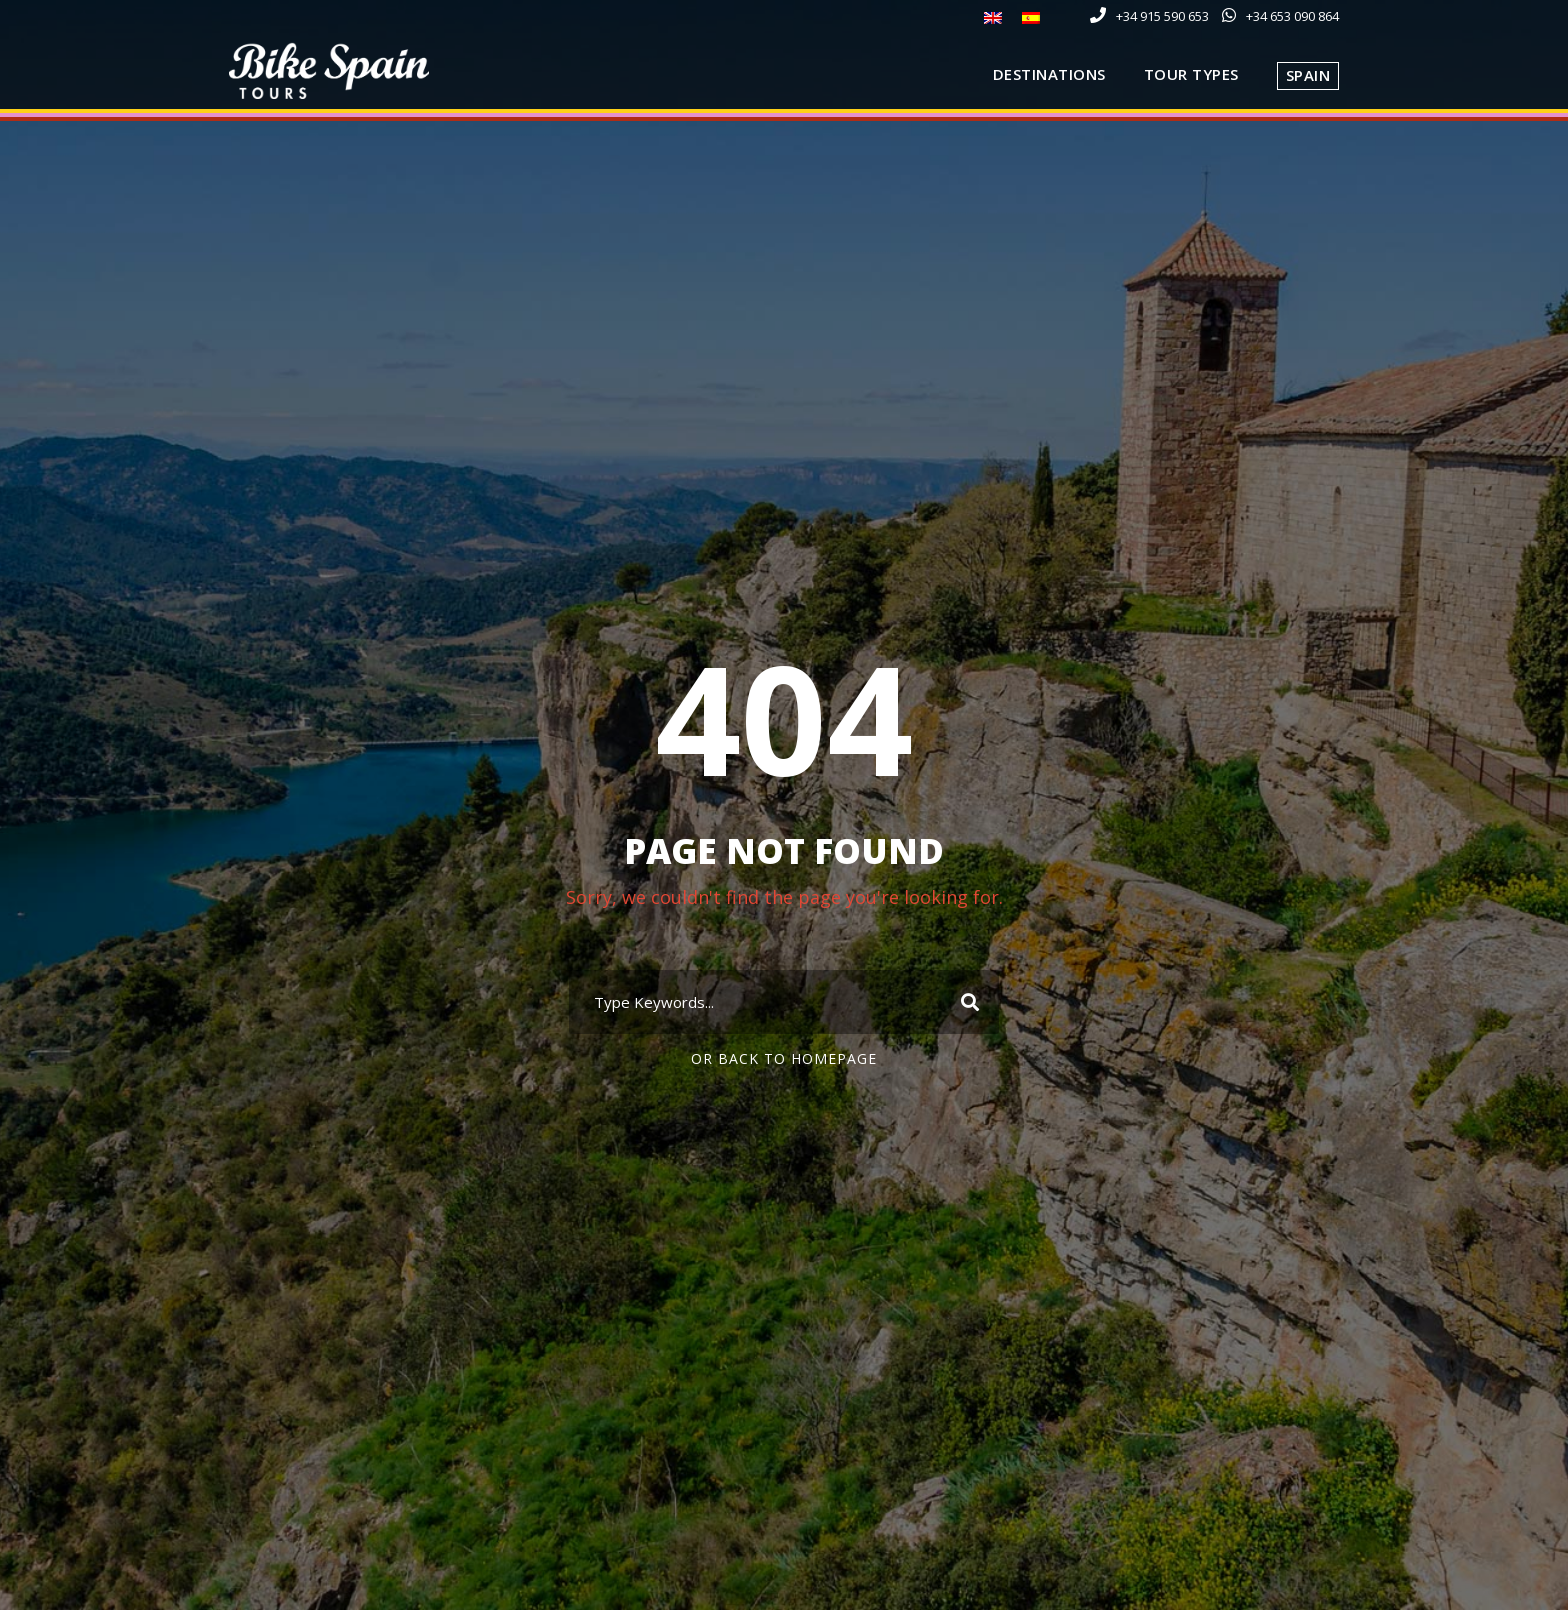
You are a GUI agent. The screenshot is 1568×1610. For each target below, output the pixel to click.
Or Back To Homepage (784, 1058)
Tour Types (1191, 74)
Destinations (1049, 74)
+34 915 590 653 (1162, 16)
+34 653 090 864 (1292, 16)
